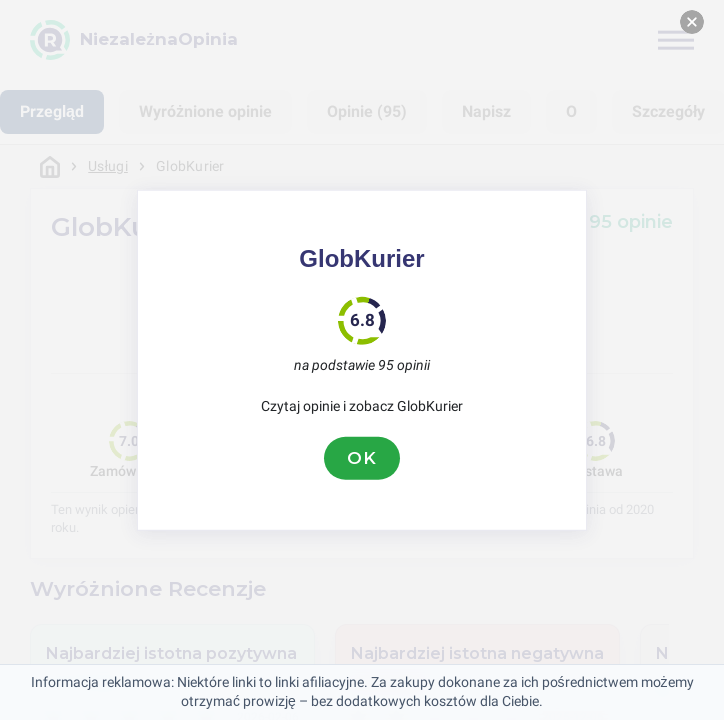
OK (362, 458)
